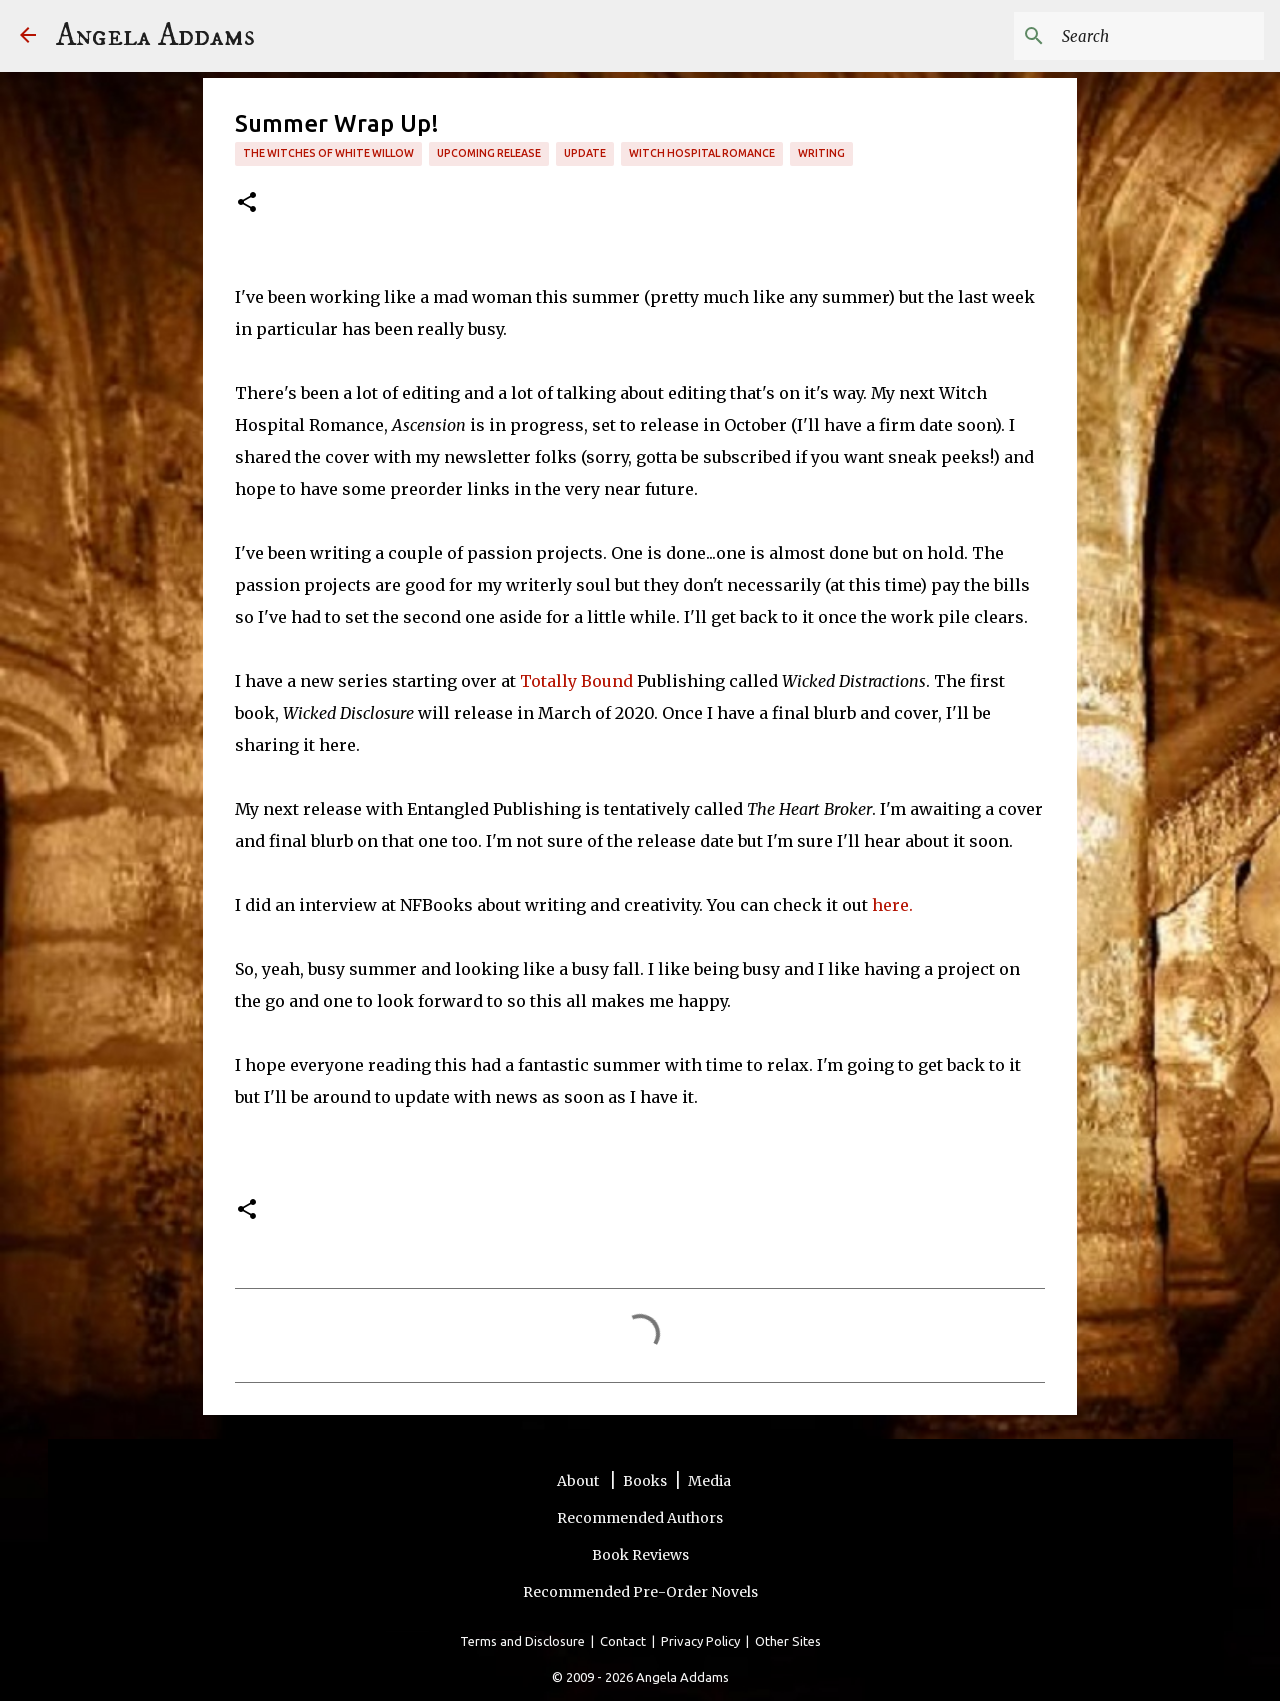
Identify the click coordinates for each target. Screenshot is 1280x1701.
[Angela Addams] (28, 36)
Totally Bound (578, 681)
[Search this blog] (1159, 36)
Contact (623, 1641)
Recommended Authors (640, 1518)
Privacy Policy (700, 1641)
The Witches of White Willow (328, 153)
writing (821, 153)
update (585, 153)
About (579, 1481)
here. (894, 905)
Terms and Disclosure (522, 1641)
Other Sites (788, 1641)
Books (645, 1481)
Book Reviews (640, 1555)
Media (709, 1481)
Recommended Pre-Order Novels (640, 1592)
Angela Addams (155, 36)
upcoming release (489, 153)
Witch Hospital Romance (702, 153)
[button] (247, 203)
